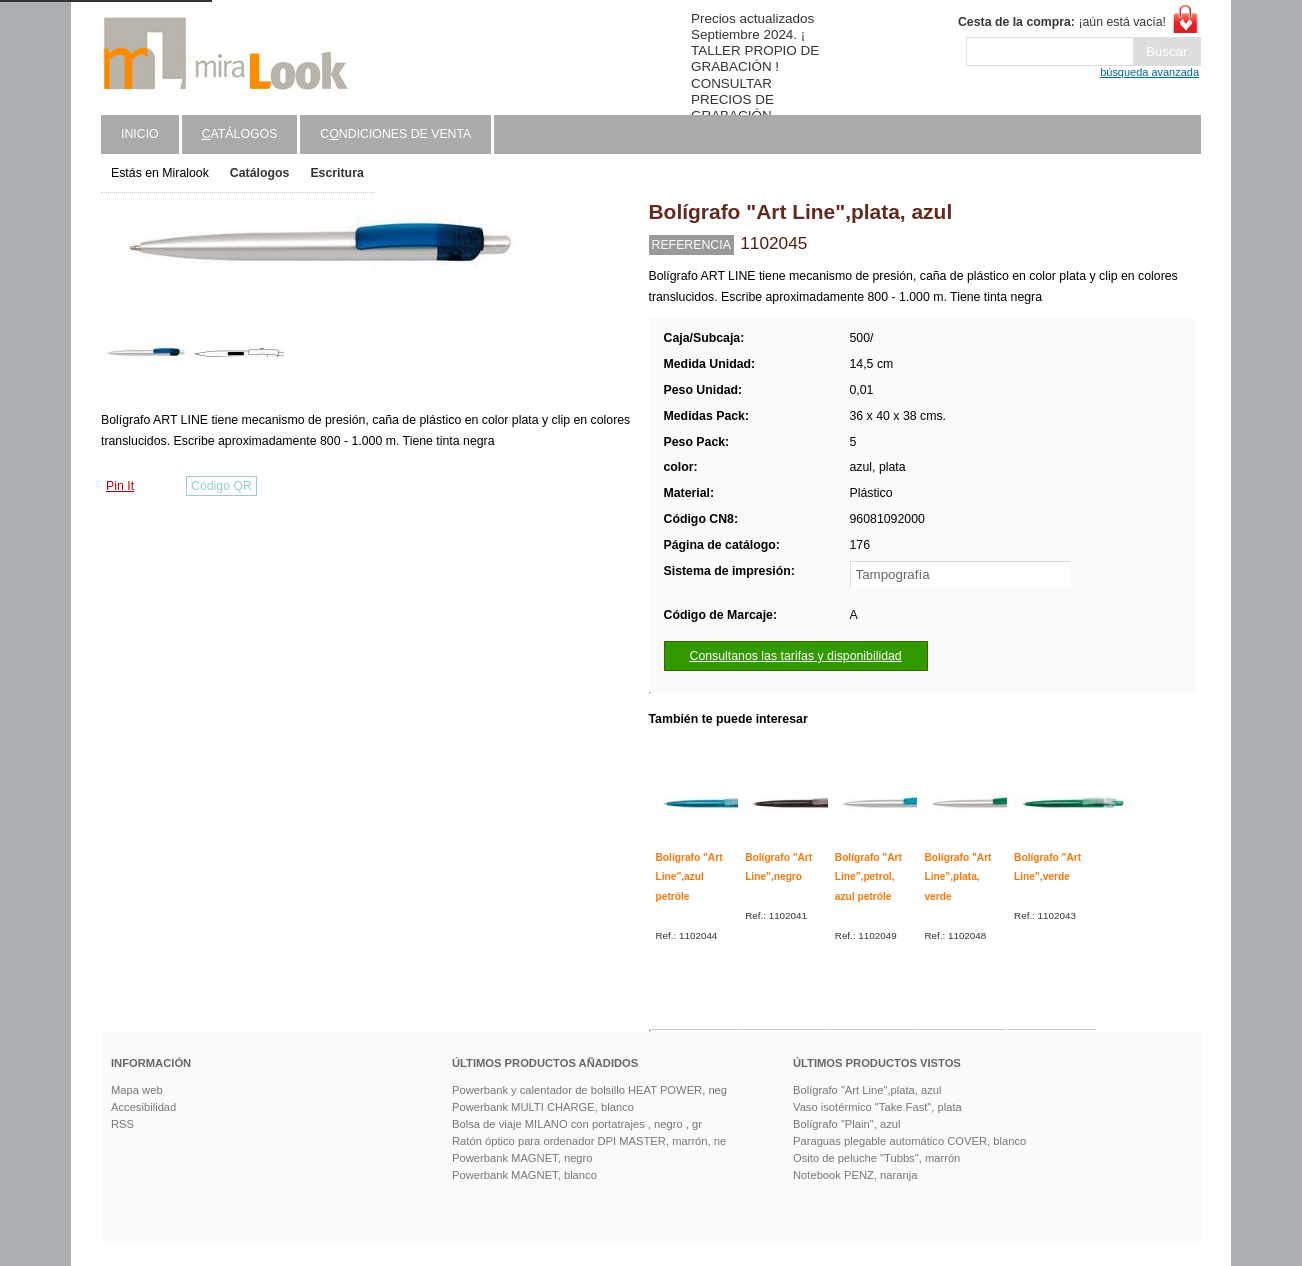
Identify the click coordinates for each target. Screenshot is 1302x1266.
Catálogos (260, 173)
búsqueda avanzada (1149, 72)
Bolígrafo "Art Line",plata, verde (957, 877)
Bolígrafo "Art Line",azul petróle (689, 877)
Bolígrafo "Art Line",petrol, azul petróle (868, 877)
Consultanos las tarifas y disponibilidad (796, 656)
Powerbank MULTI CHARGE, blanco (543, 1107)
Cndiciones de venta (395, 134)
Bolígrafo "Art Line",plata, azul (867, 1090)
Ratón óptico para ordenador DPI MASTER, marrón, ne (589, 1141)
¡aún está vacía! (1062, 22)
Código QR (221, 486)
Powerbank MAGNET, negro (522, 1158)
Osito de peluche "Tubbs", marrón (876, 1158)
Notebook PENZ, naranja (855, 1175)
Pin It (120, 486)
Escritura (336, 173)
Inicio (140, 134)
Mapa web (137, 1090)
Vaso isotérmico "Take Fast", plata (877, 1107)
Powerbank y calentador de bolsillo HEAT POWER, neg (589, 1090)
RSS (122, 1124)
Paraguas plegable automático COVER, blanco (909, 1141)
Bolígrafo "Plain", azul (846, 1124)
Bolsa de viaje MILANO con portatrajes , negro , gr (577, 1124)
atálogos (240, 134)
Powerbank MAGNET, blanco (524, 1175)
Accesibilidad (143, 1107)
